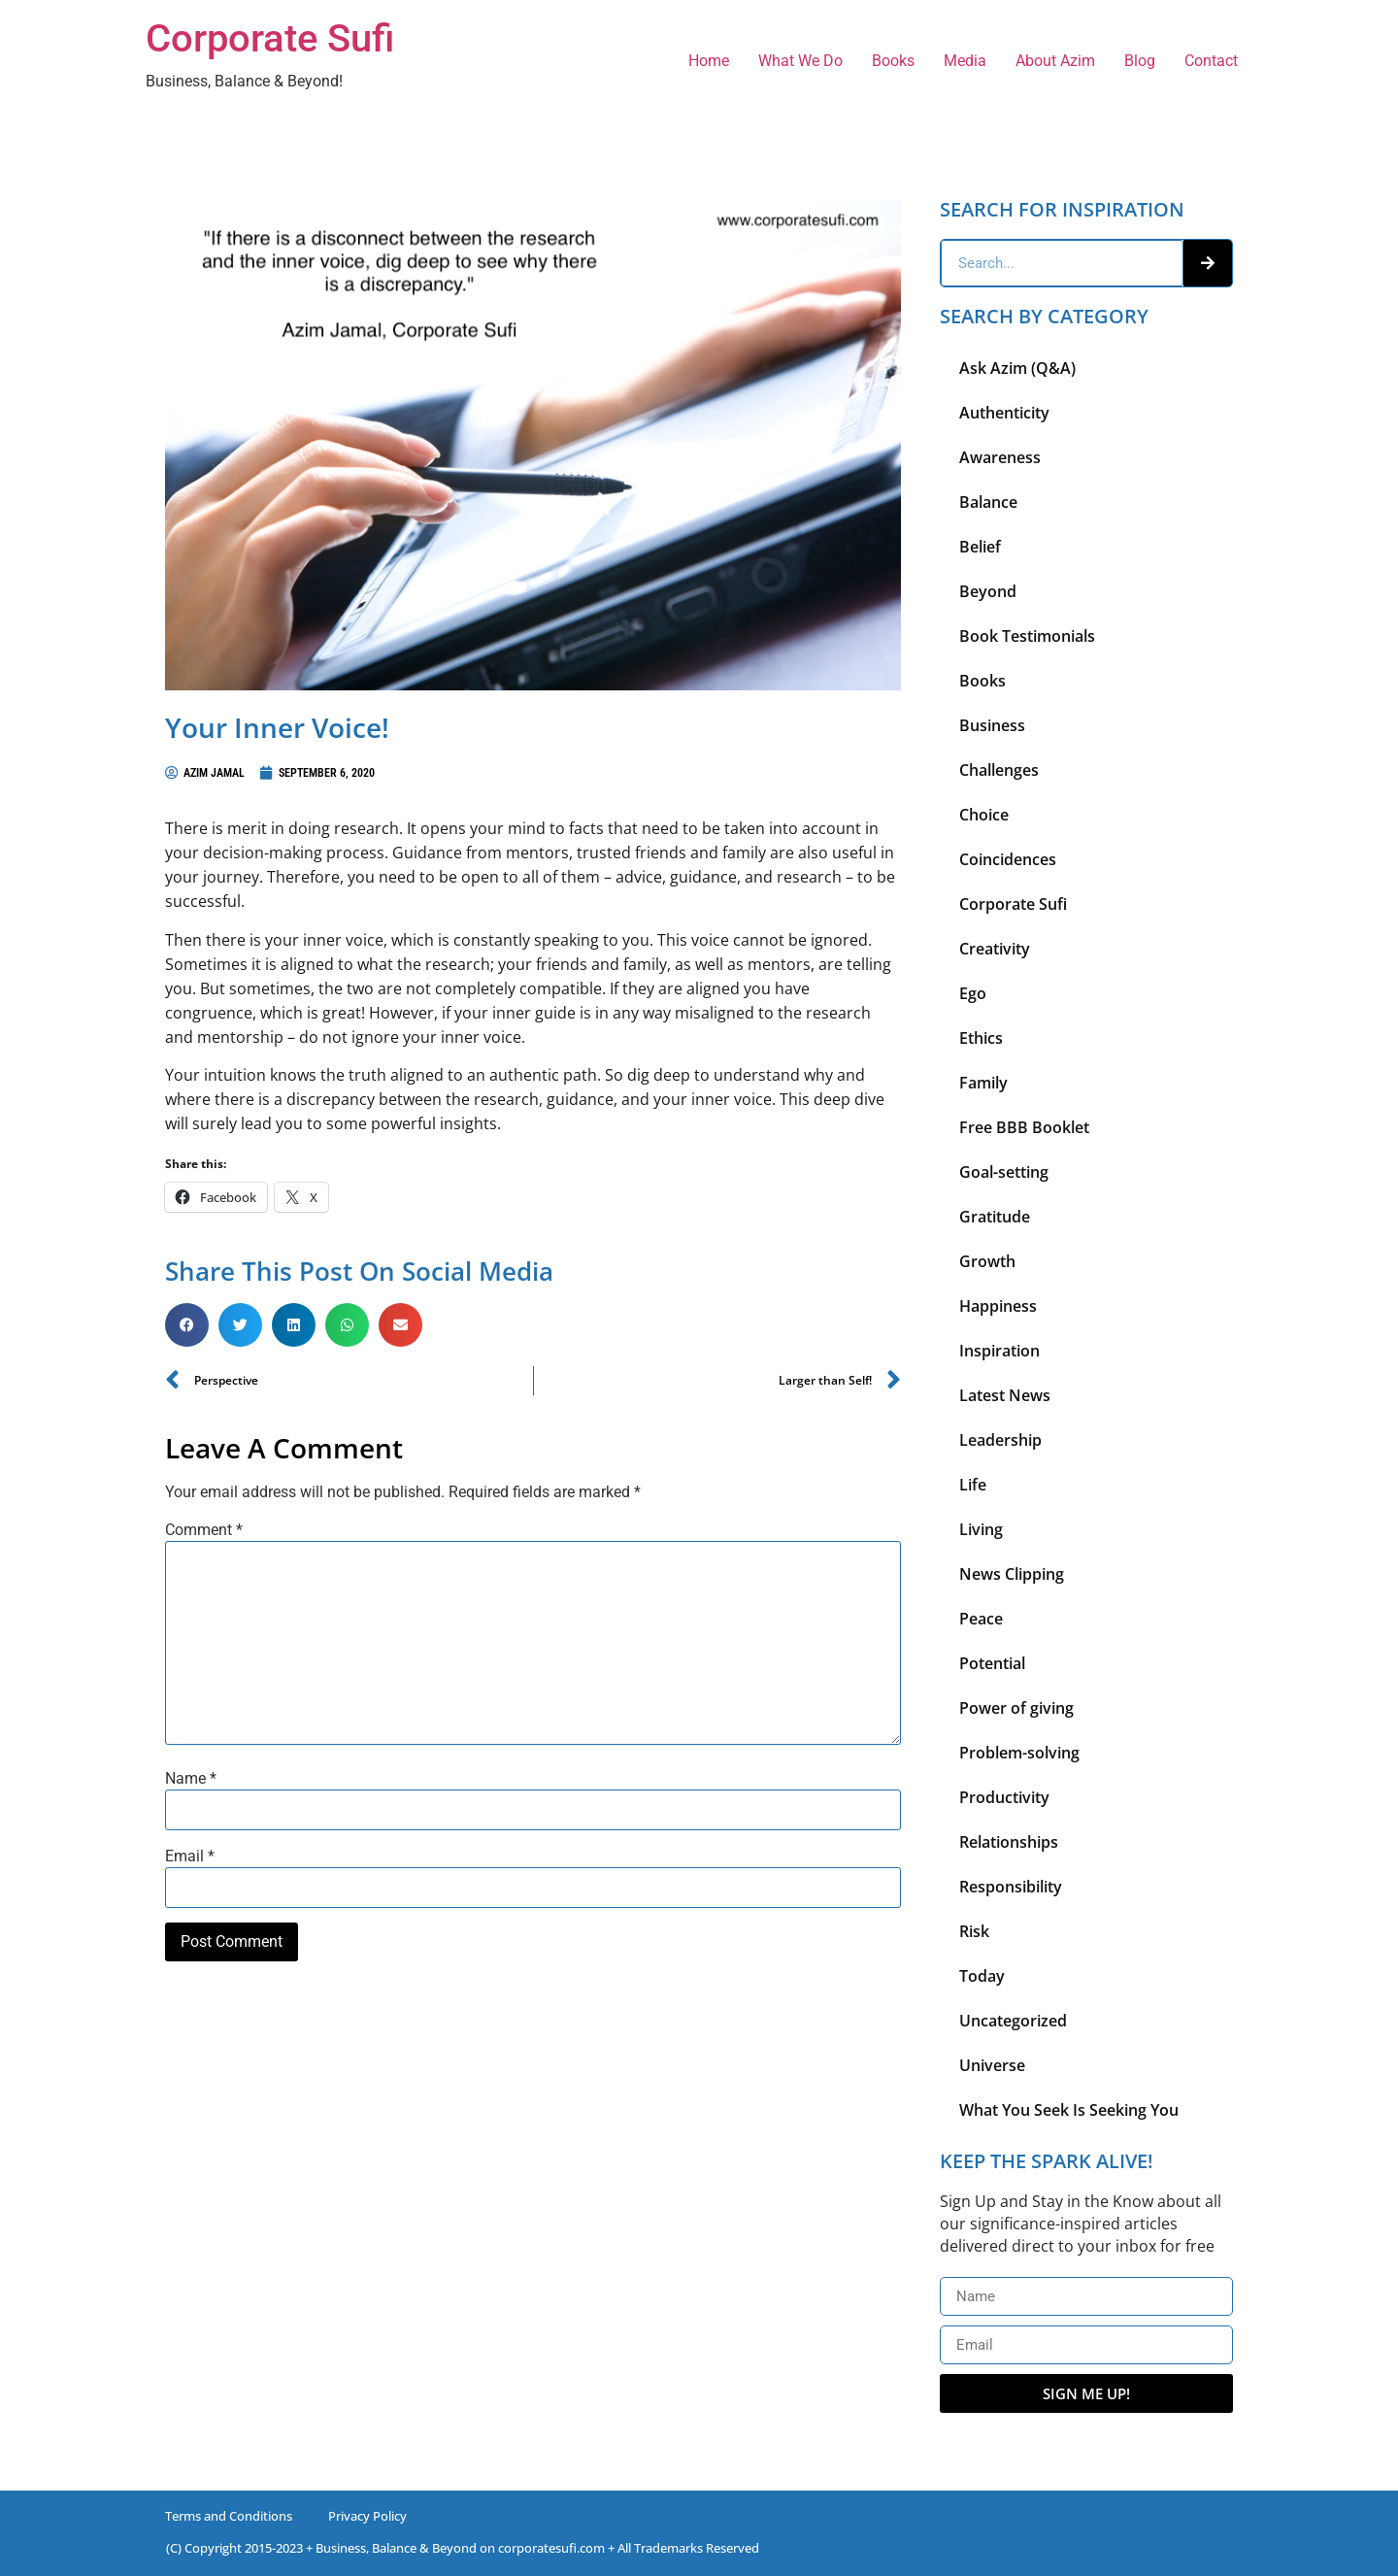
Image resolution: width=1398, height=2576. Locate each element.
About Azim (1055, 60)
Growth (987, 1261)
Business (992, 725)
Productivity (1004, 1797)
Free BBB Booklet (1024, 1127)
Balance (988, 502)
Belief (980, 546)
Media (965, 60)
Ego (972, 993)
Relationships (1008, 1842)
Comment (204, 1530)
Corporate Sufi (270, 38)
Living (981, 1529)
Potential (992, 1663)
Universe (992, 2065)
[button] (187, 1325)
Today (982, 1976)
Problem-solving (1019, 1752)
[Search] (1207, 263)
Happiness (998, 1306)
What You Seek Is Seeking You (1069, 2110)
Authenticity (1004, 412)
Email (190, 1856)
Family (983, 1082)
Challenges (999, 770)
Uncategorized (1013, 2020)
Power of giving (1016, 1708)
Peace (981, 1618)
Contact (1211, 60)
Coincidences (1007, 859)
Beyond (987, 591)
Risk (974, 1931)
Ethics (981, 1038)
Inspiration (999, 1350)
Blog (1139, 60)
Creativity (994, 948)
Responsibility (1010, 1886)
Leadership (1000, 1440)
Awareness (1000, 457)
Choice (984, 814)
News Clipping (1011, 1574)
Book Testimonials (1027, 636)
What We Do (800, 60)
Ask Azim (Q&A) (1017, 368)
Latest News (1004, 1395)
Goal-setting (1003, 1172)
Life (972, 1484)
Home (708, 60)
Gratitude (994, 1216)
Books (893, 60)
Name (190, 1779)
